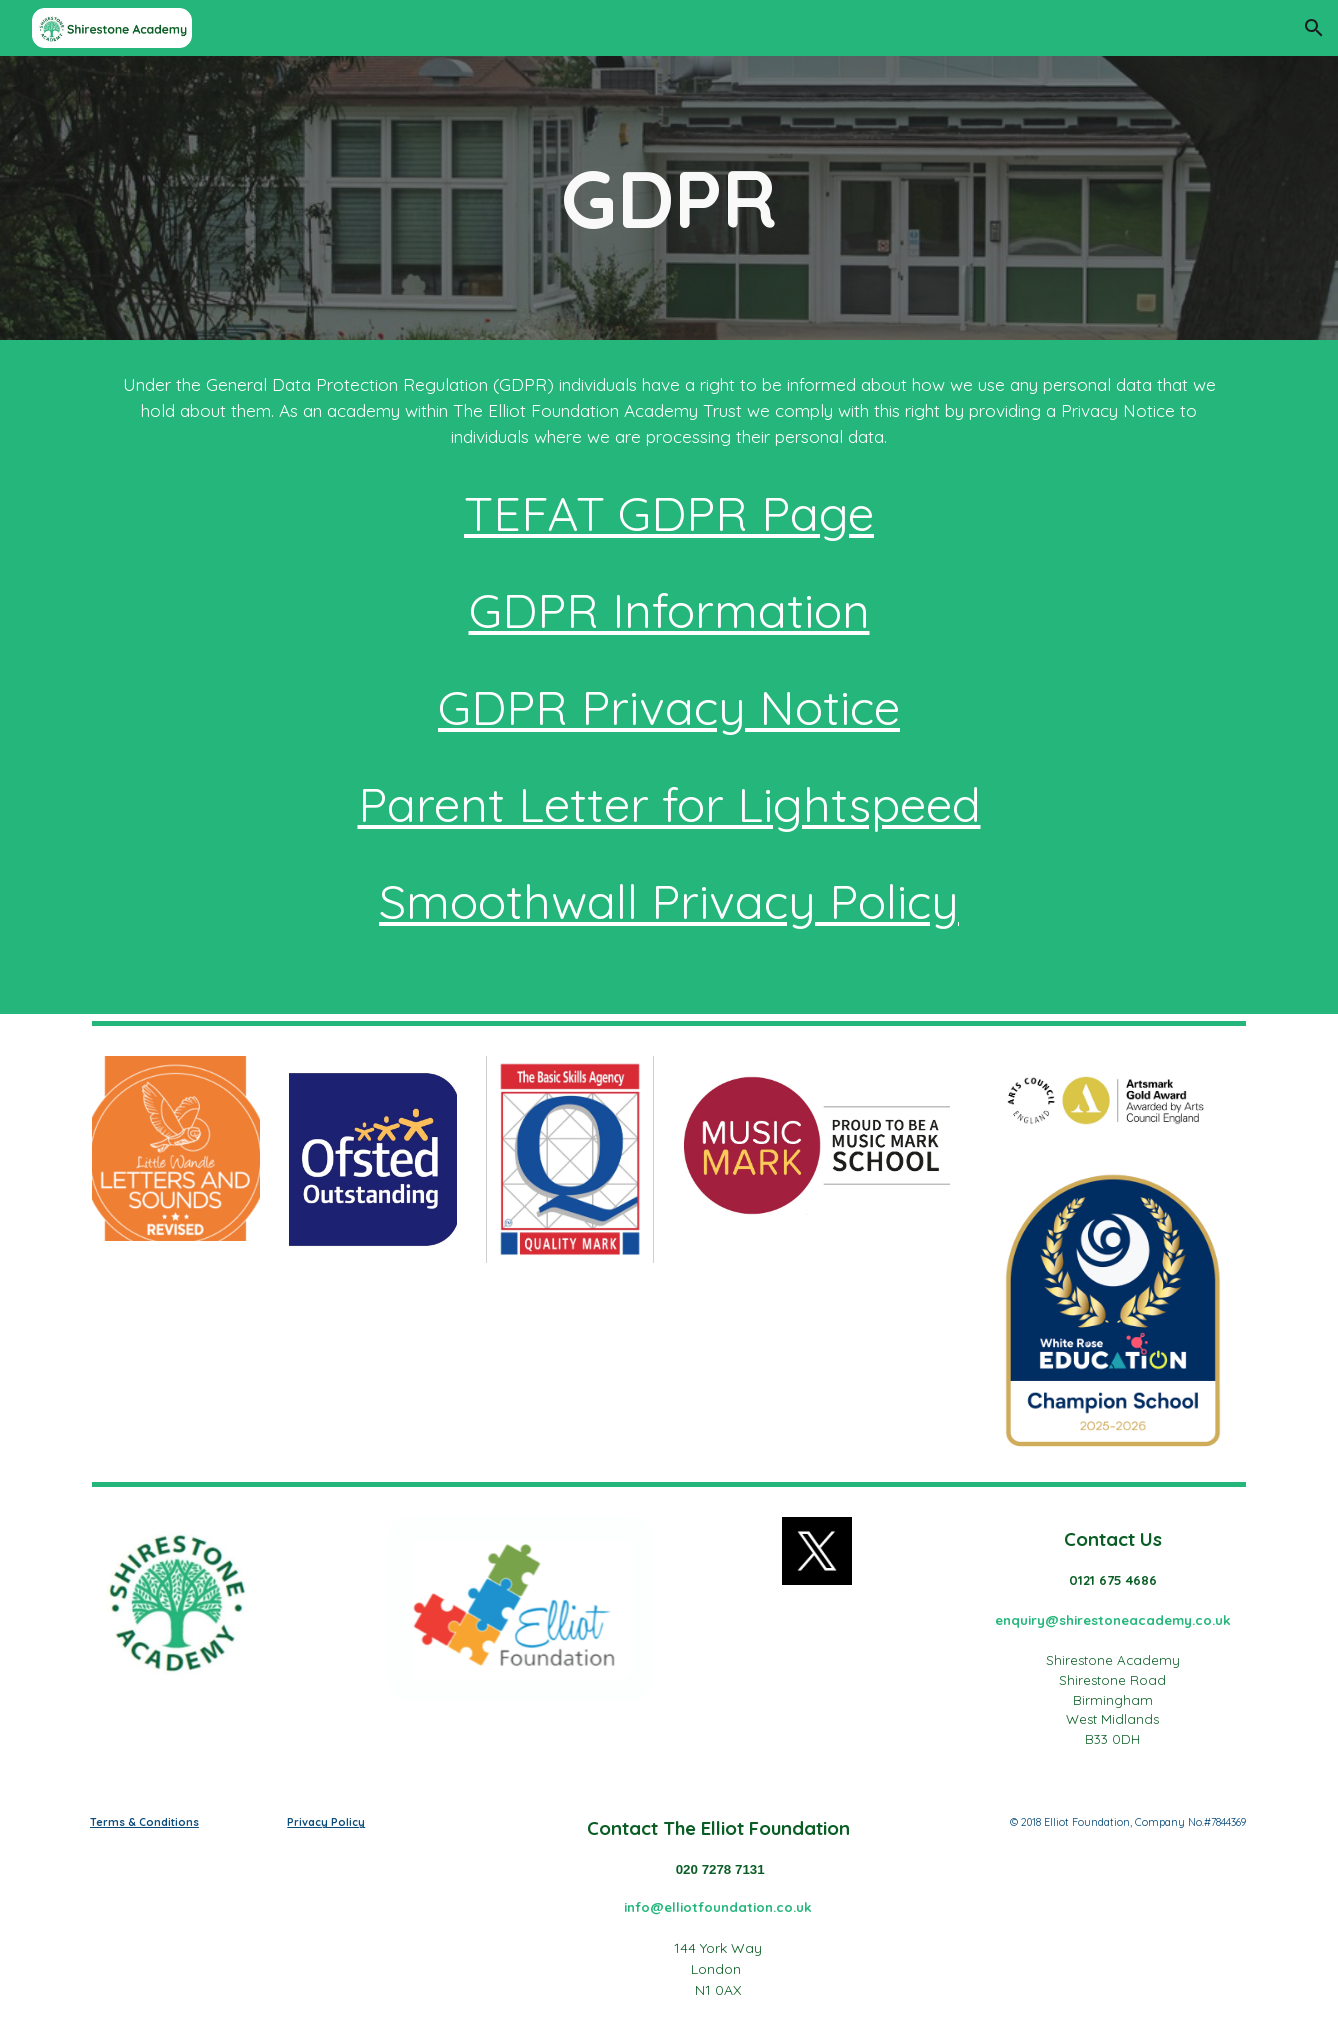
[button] (1314, 28)
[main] (669, 198)
